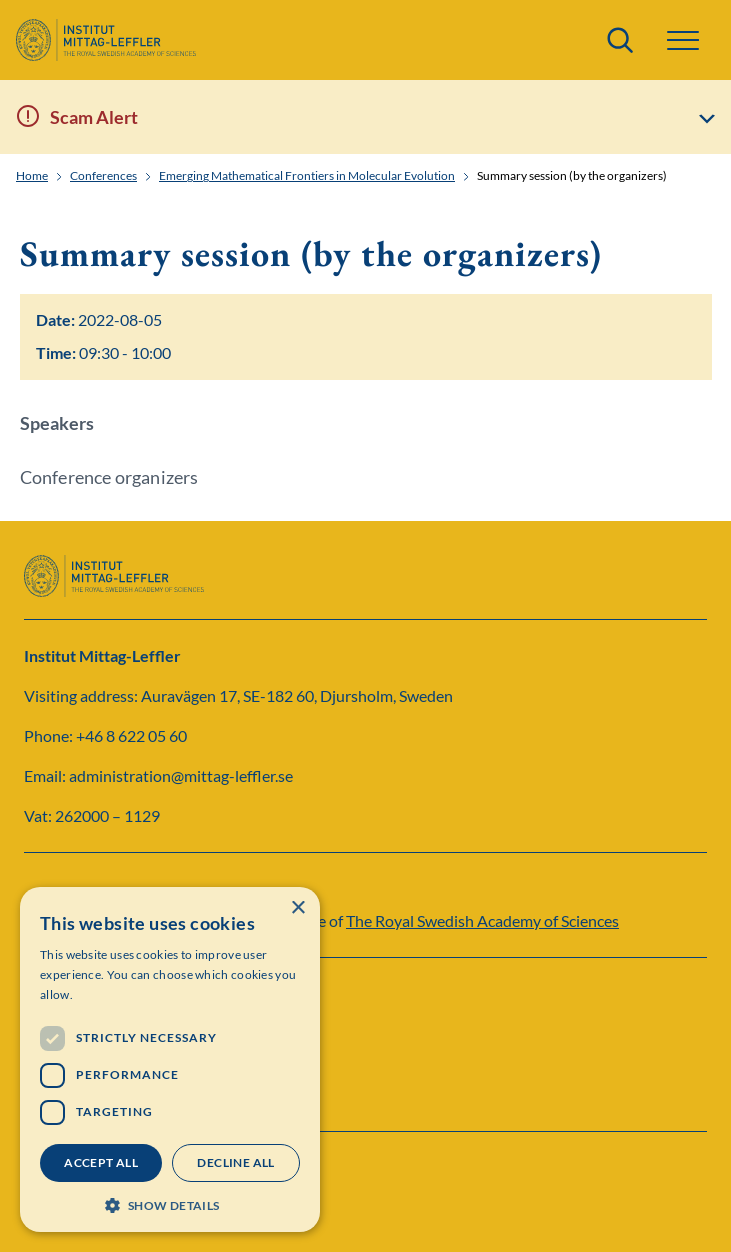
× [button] (297, 908)
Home (32, 176)
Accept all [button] (101, 1162)
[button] (683, 40)
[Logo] (106, 40)
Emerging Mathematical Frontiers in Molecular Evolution (307, 176)
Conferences (103, 176)
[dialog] (170, 1059)
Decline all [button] (235, 1162)
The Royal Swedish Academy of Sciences (482, 920)
